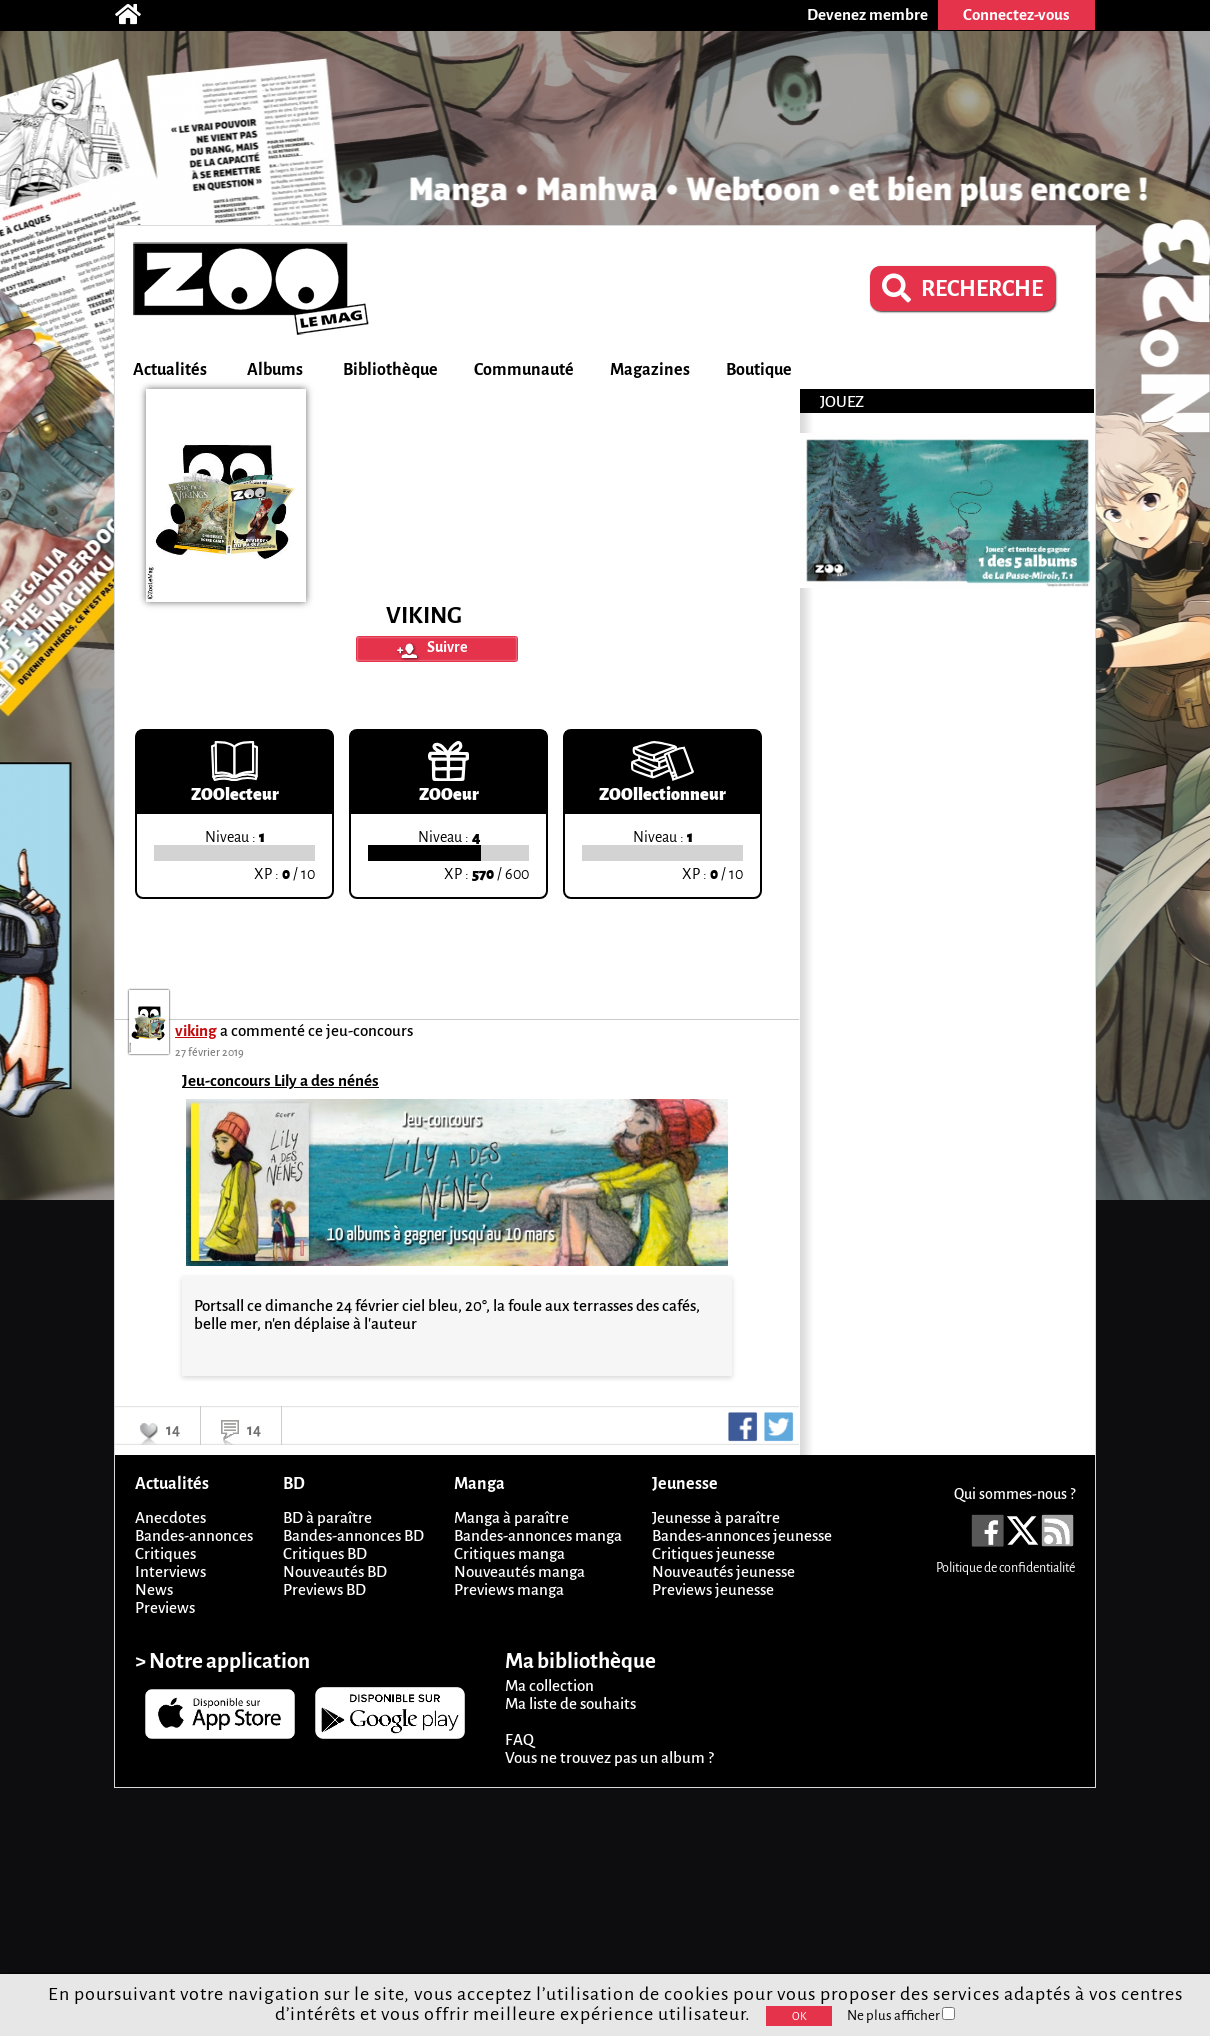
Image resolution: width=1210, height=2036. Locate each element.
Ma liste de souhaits (570, 1703)
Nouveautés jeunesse (723, 1571)
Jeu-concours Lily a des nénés (280, 1080)
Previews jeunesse (713, 1589)
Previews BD (324, 1589)
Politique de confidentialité (1005, 1568)
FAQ (519, 1739)
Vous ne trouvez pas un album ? (609, 1757)
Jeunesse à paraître (716, 1517)
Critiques (165, 1553)
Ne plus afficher (901, 2015)
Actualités (170, 370)
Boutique (759, 370)
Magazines (650, 370)
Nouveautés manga (519, 1571)
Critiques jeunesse (713, 1553)
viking (196, 1030)
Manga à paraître (511, 1517)
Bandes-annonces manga (538, 1535)
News (154, 1589)
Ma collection (549, 1685)
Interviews (170, 1571)
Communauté (524, 370)
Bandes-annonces (194, 1535)
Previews (165, 1607)
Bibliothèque (390, 370)
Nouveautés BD (335, 1571)
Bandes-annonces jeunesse (742, 1535)
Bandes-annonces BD (353, 1535)
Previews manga (509, 1589)
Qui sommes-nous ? (1014, 1494)
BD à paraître (327, 1517)
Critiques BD (325, 1553)
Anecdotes (170, 1517)
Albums (275, 370)
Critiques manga (509, 1553)
